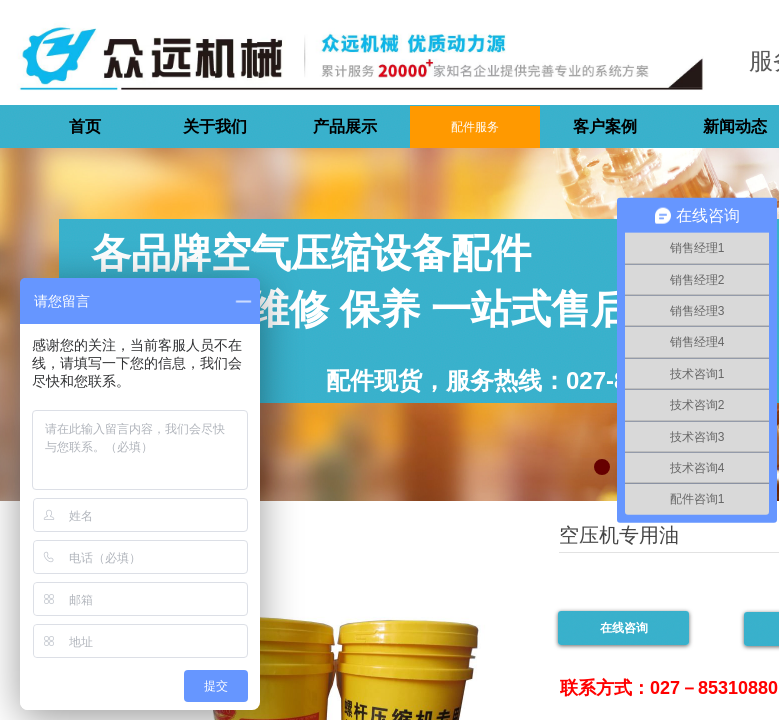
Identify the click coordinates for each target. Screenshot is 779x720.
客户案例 (605, 126)
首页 (85, 126)
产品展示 (345, 126)
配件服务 (475, 127)
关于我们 (215, 126)
